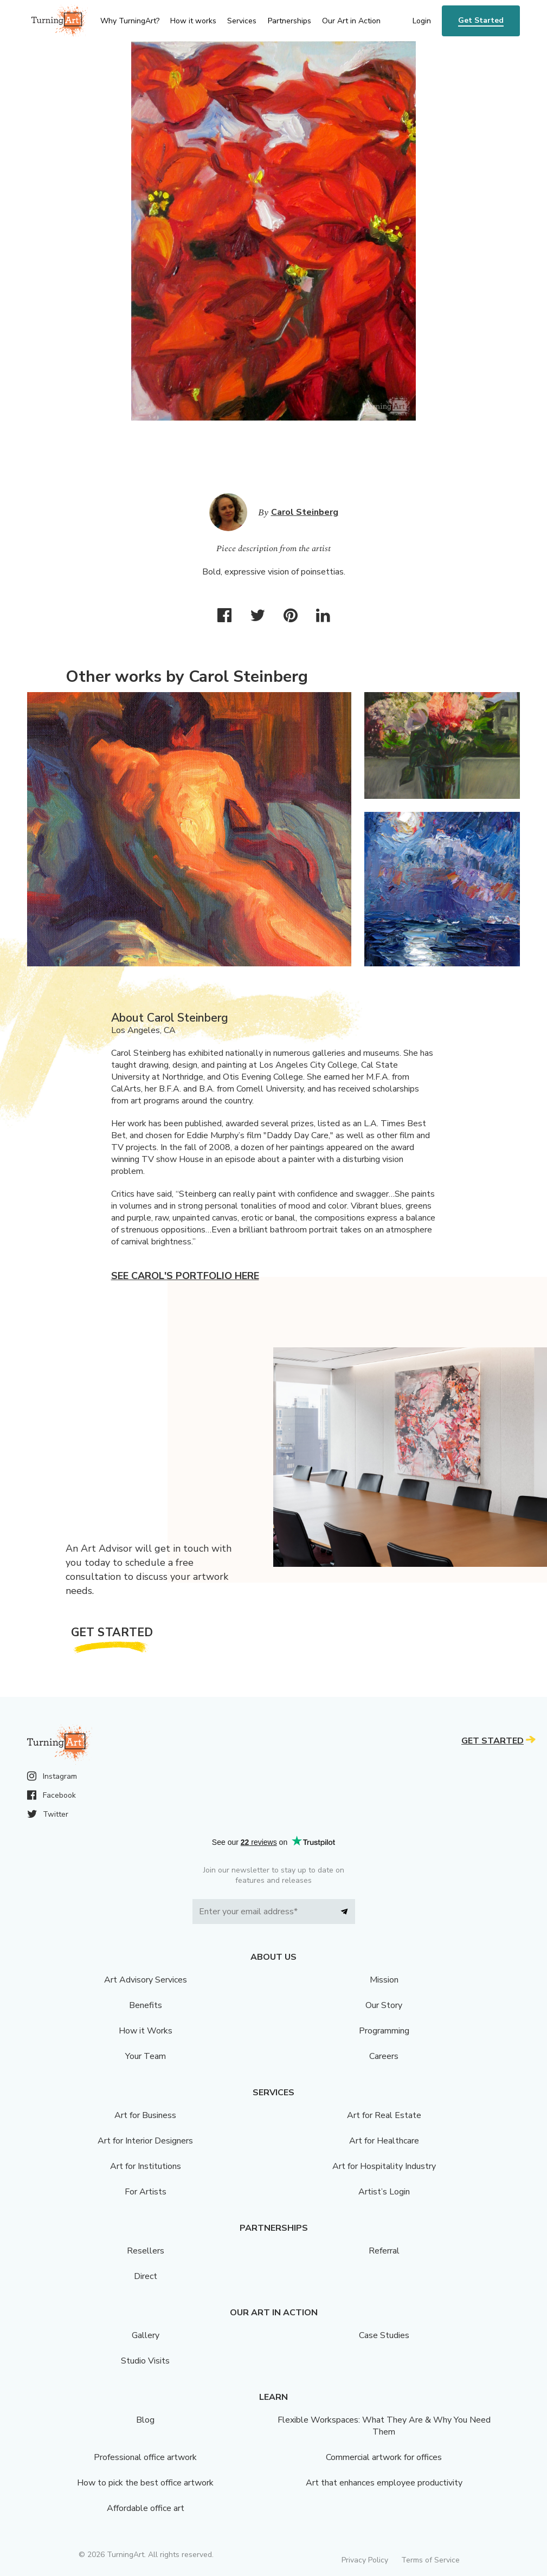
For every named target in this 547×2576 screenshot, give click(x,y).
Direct (145, 2276)
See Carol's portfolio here (185, 1275)
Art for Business (145, 2115)
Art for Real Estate (384, 2115)
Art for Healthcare (384, 2141)
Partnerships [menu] (289, 21)
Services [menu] (241, 21)
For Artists (145, 2192)
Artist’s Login (384, 2192)
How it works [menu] (193, 21)
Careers (383, 2056)
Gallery (145, 2335)
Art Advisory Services (145, 1980)
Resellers (145, 2251)
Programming (384, 2031)
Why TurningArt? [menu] (129, 21)
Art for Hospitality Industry (384, 2166)
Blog (145, 2420)
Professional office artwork (145, 2457)
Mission (384, 1980)
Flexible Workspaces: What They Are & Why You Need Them (384, 2426)
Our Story (383, 2005)
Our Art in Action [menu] (351, 21)
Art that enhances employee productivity (384, 2483)
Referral (384, 2251)
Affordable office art (145, 2508)
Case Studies (384, 2335)
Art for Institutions (145, 2166)
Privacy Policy (365, 2560)
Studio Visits (145, 2361)
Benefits (145, 2005)
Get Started (481, 20)
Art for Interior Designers (145, 2141)
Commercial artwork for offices (384, 2457)
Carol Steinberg (304, 512)
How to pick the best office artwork (145, 2483)
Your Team (145, 2056)
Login (422, 21)
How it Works (145, 2031)
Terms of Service (430, 2560)
